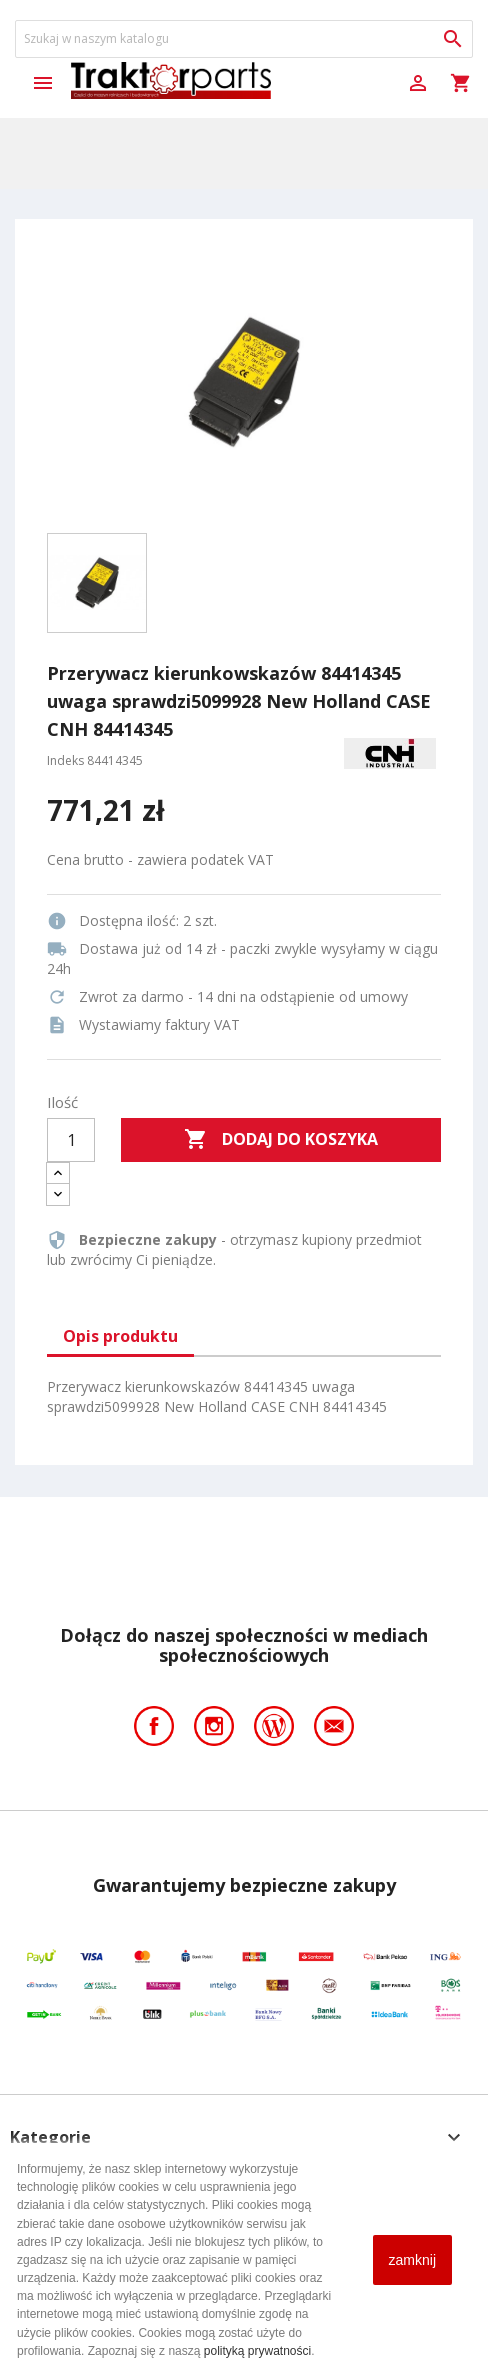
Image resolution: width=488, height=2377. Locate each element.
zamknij (412, 2260)
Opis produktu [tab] (120, 1336)
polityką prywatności (257, 2351)
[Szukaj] (244, 39)
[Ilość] (71, 1140)
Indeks (65, 761)
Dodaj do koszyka (281, 1140)
